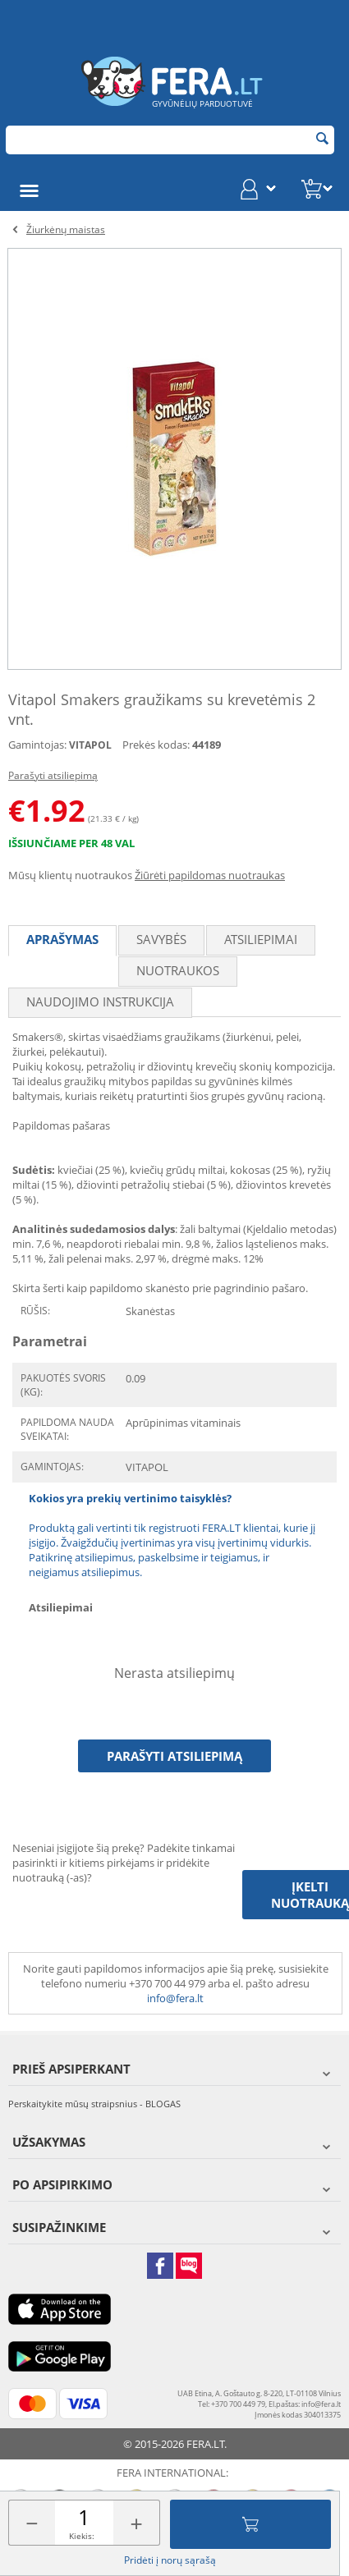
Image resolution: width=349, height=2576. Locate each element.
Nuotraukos (177, 970)
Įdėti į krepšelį (250, 2524)
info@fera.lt (175, 1998)
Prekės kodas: (156, 744)
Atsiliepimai (260, 939)
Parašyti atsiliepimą (53, 775)
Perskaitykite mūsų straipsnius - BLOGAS (94, 2103)
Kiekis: (81, 2536)
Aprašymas (62, 939)
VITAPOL (90, 745)
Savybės (161, 939)
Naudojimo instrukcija (100, 1001)
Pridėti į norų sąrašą (170, 2560)
